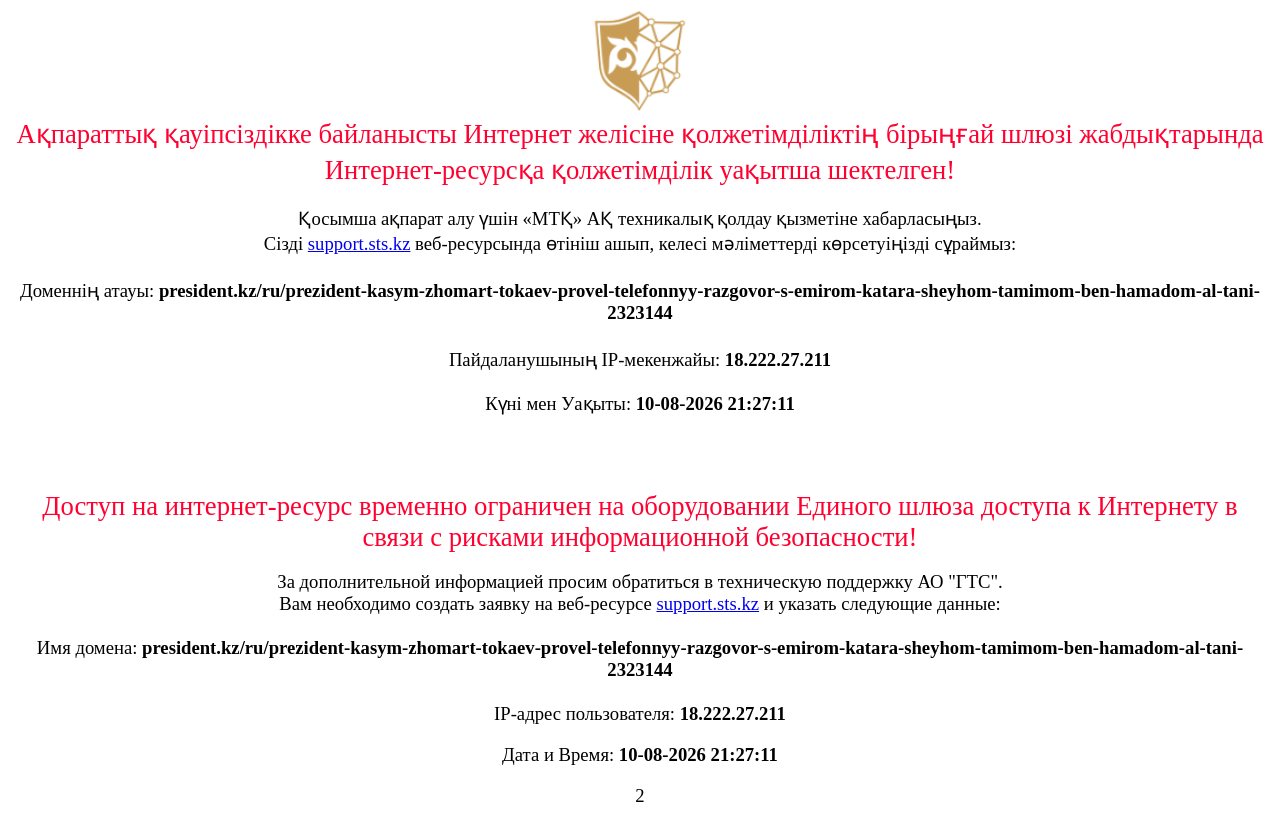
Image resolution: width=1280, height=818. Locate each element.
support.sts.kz (359, 243)
